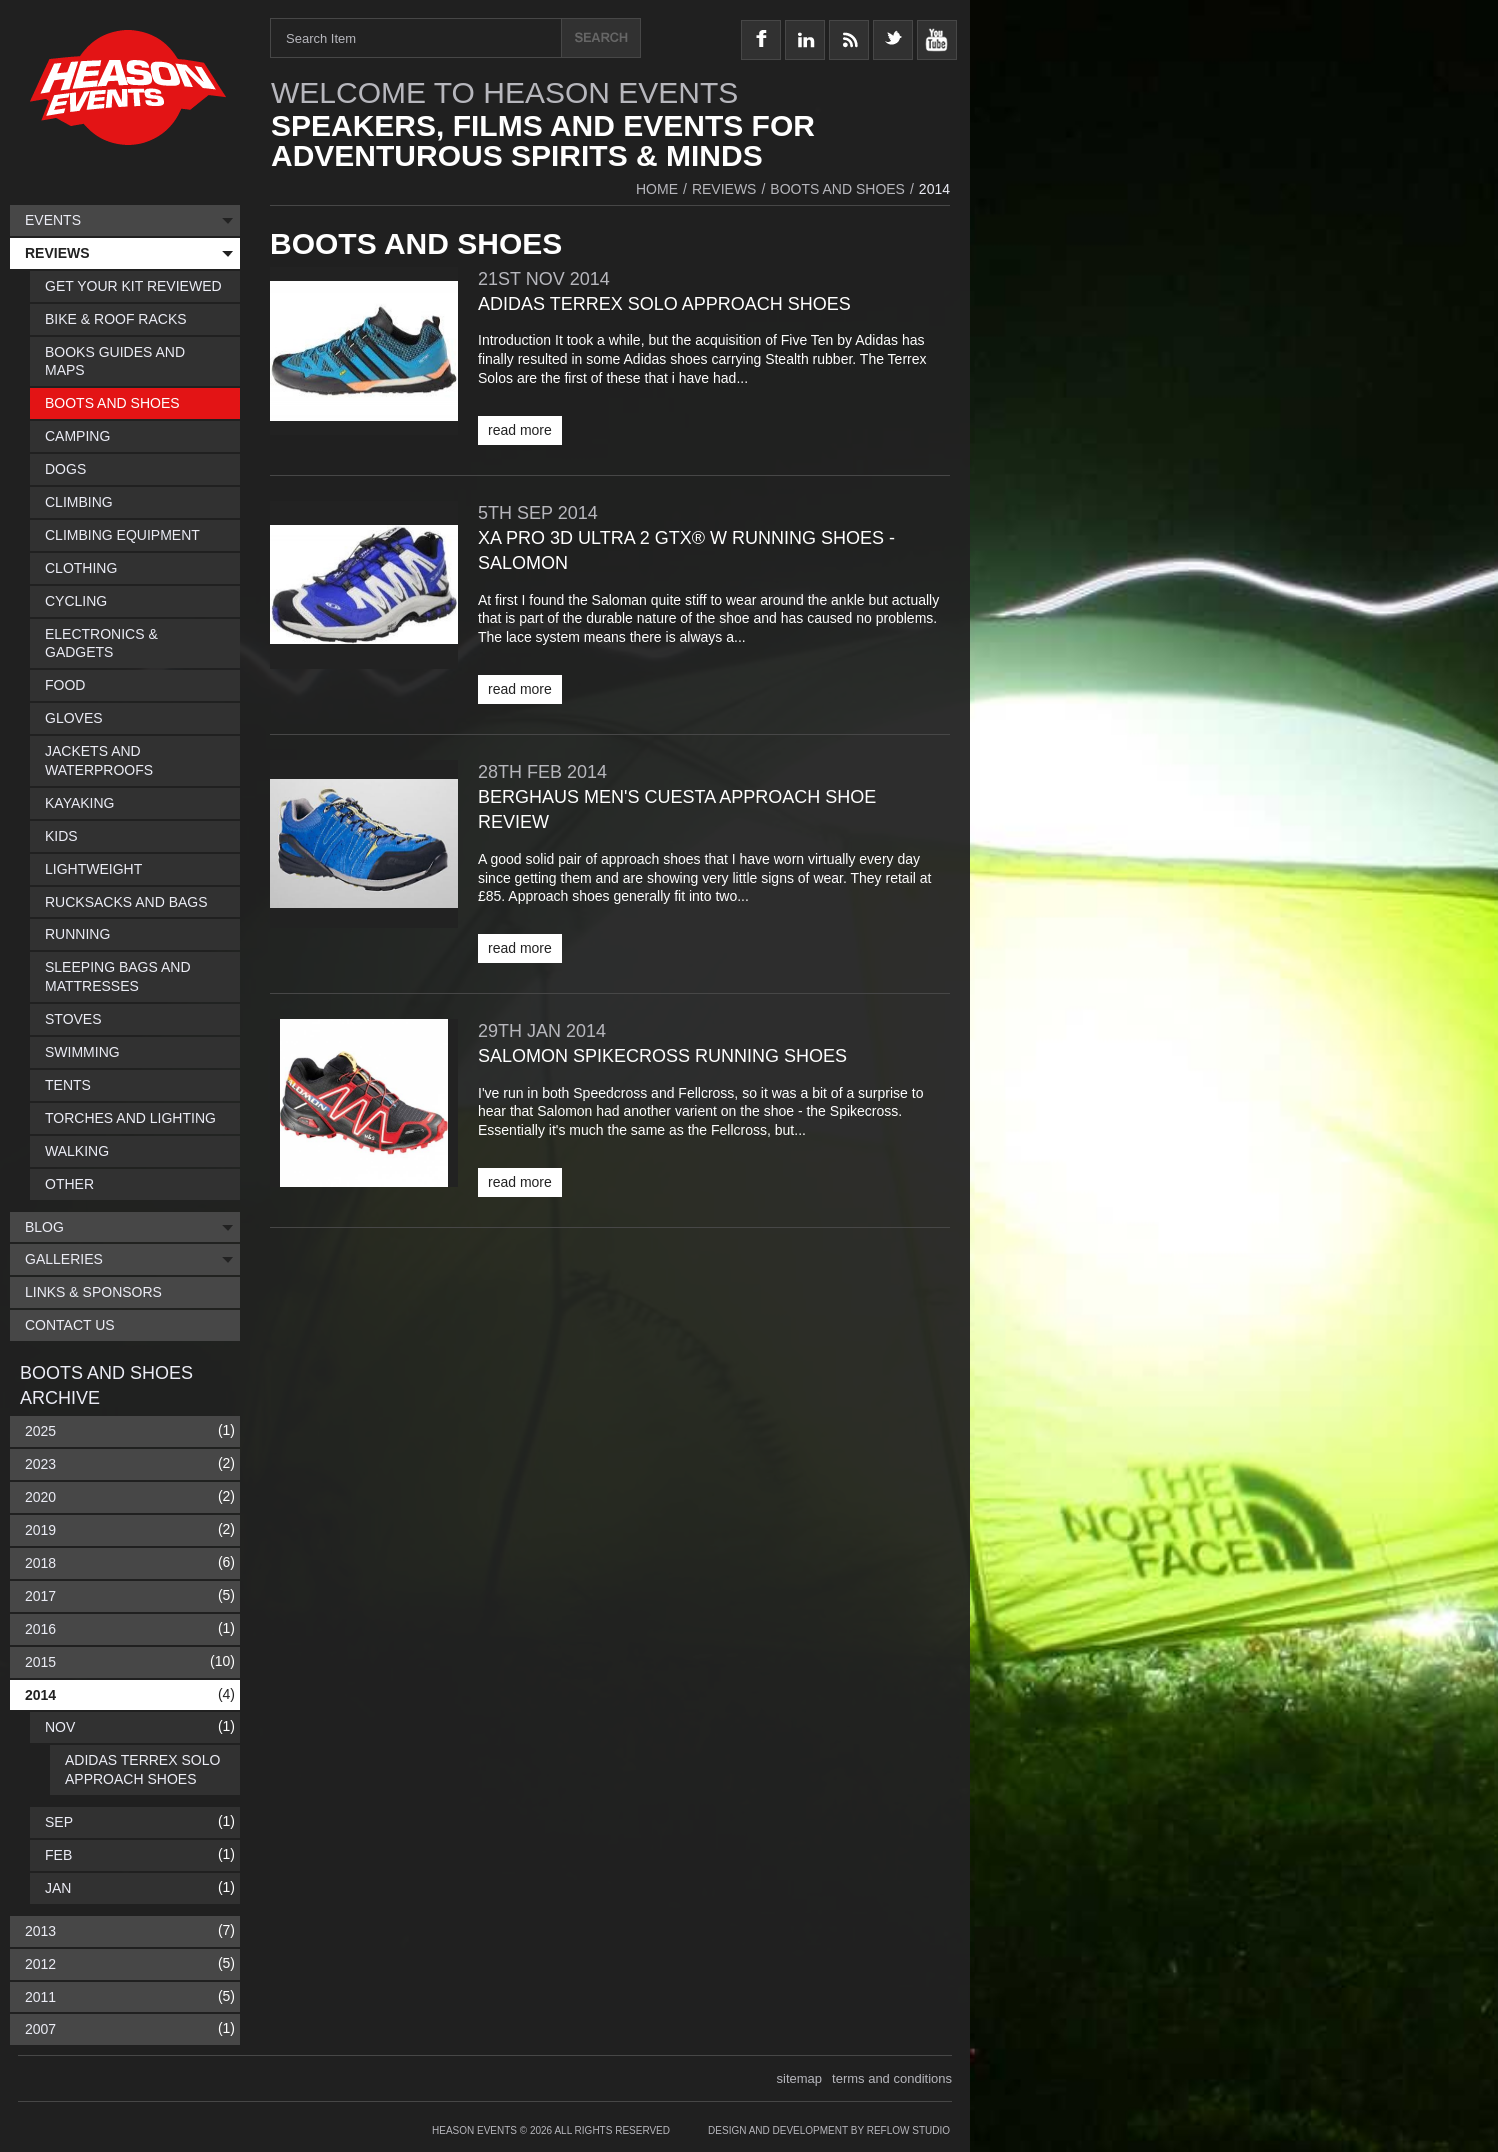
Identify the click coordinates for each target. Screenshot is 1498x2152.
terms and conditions (892, 2078)
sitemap (800, 2078)
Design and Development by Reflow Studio (829, 2130)
